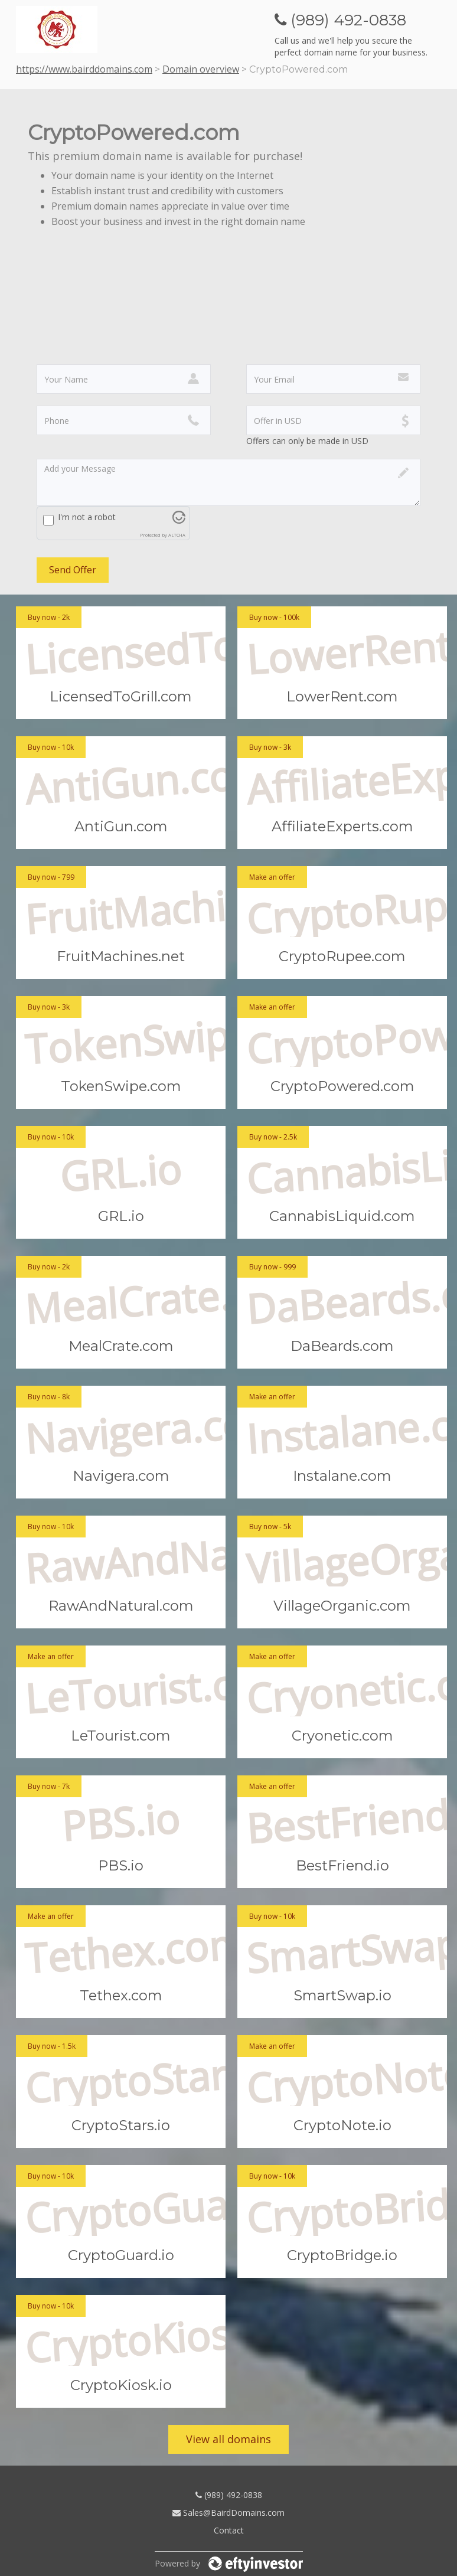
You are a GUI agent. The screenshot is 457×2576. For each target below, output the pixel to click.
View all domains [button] (228, 2439)
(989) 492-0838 (228, 2494)
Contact (229, 2530)
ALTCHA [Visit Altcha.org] (176, 535)
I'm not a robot (87, 517)
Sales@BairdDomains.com (228, 2512)
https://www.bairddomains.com (84, 69)
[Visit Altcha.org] (178, 520)
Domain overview (200, 69)
